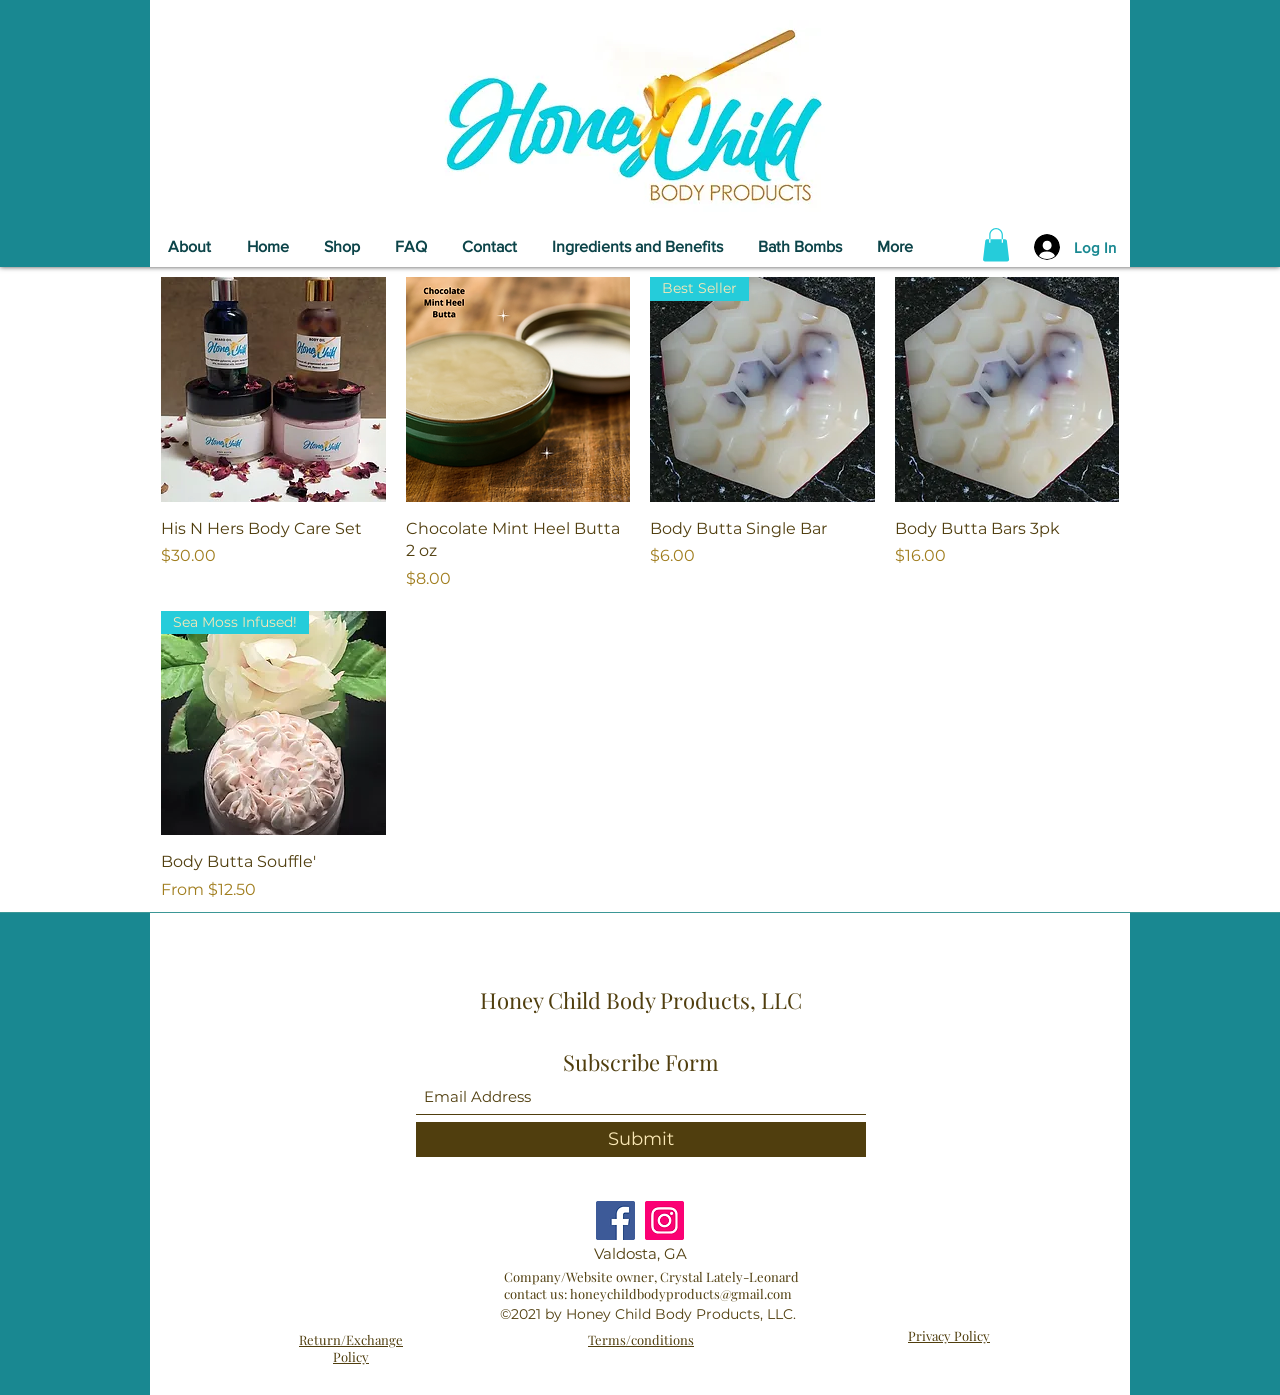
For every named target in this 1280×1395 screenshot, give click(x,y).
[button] (996, 244)
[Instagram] (664, 1220)
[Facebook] (615, 1220)
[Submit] (641, 1139)
